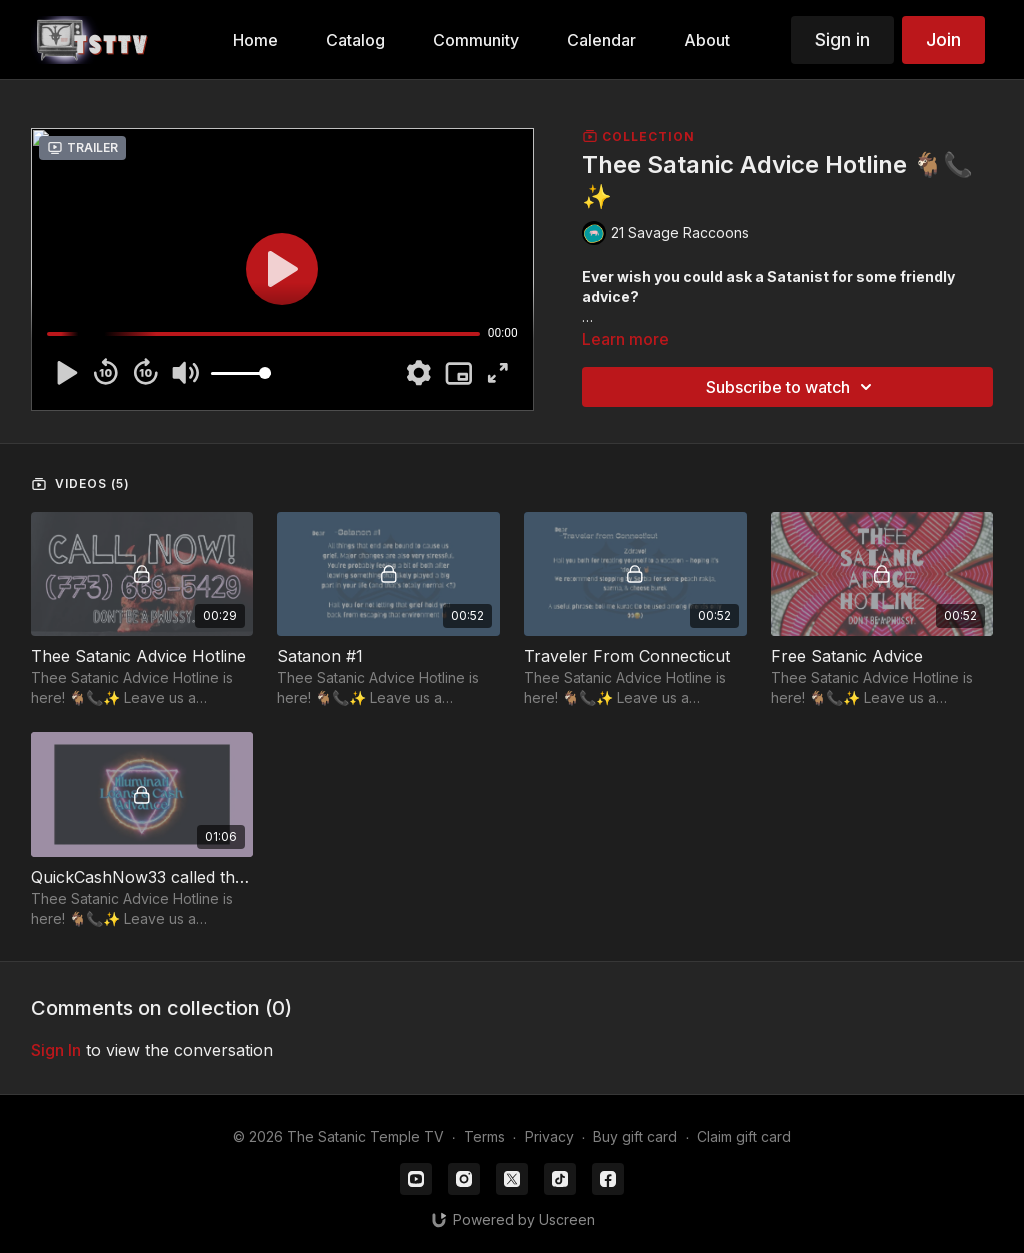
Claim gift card (744, 1136)
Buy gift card (635, 1136)
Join (943, 39)
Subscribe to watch (792, 387)
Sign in (842, 39)
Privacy (549, 1136)
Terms (484, 1136)
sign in (56, 1050)
